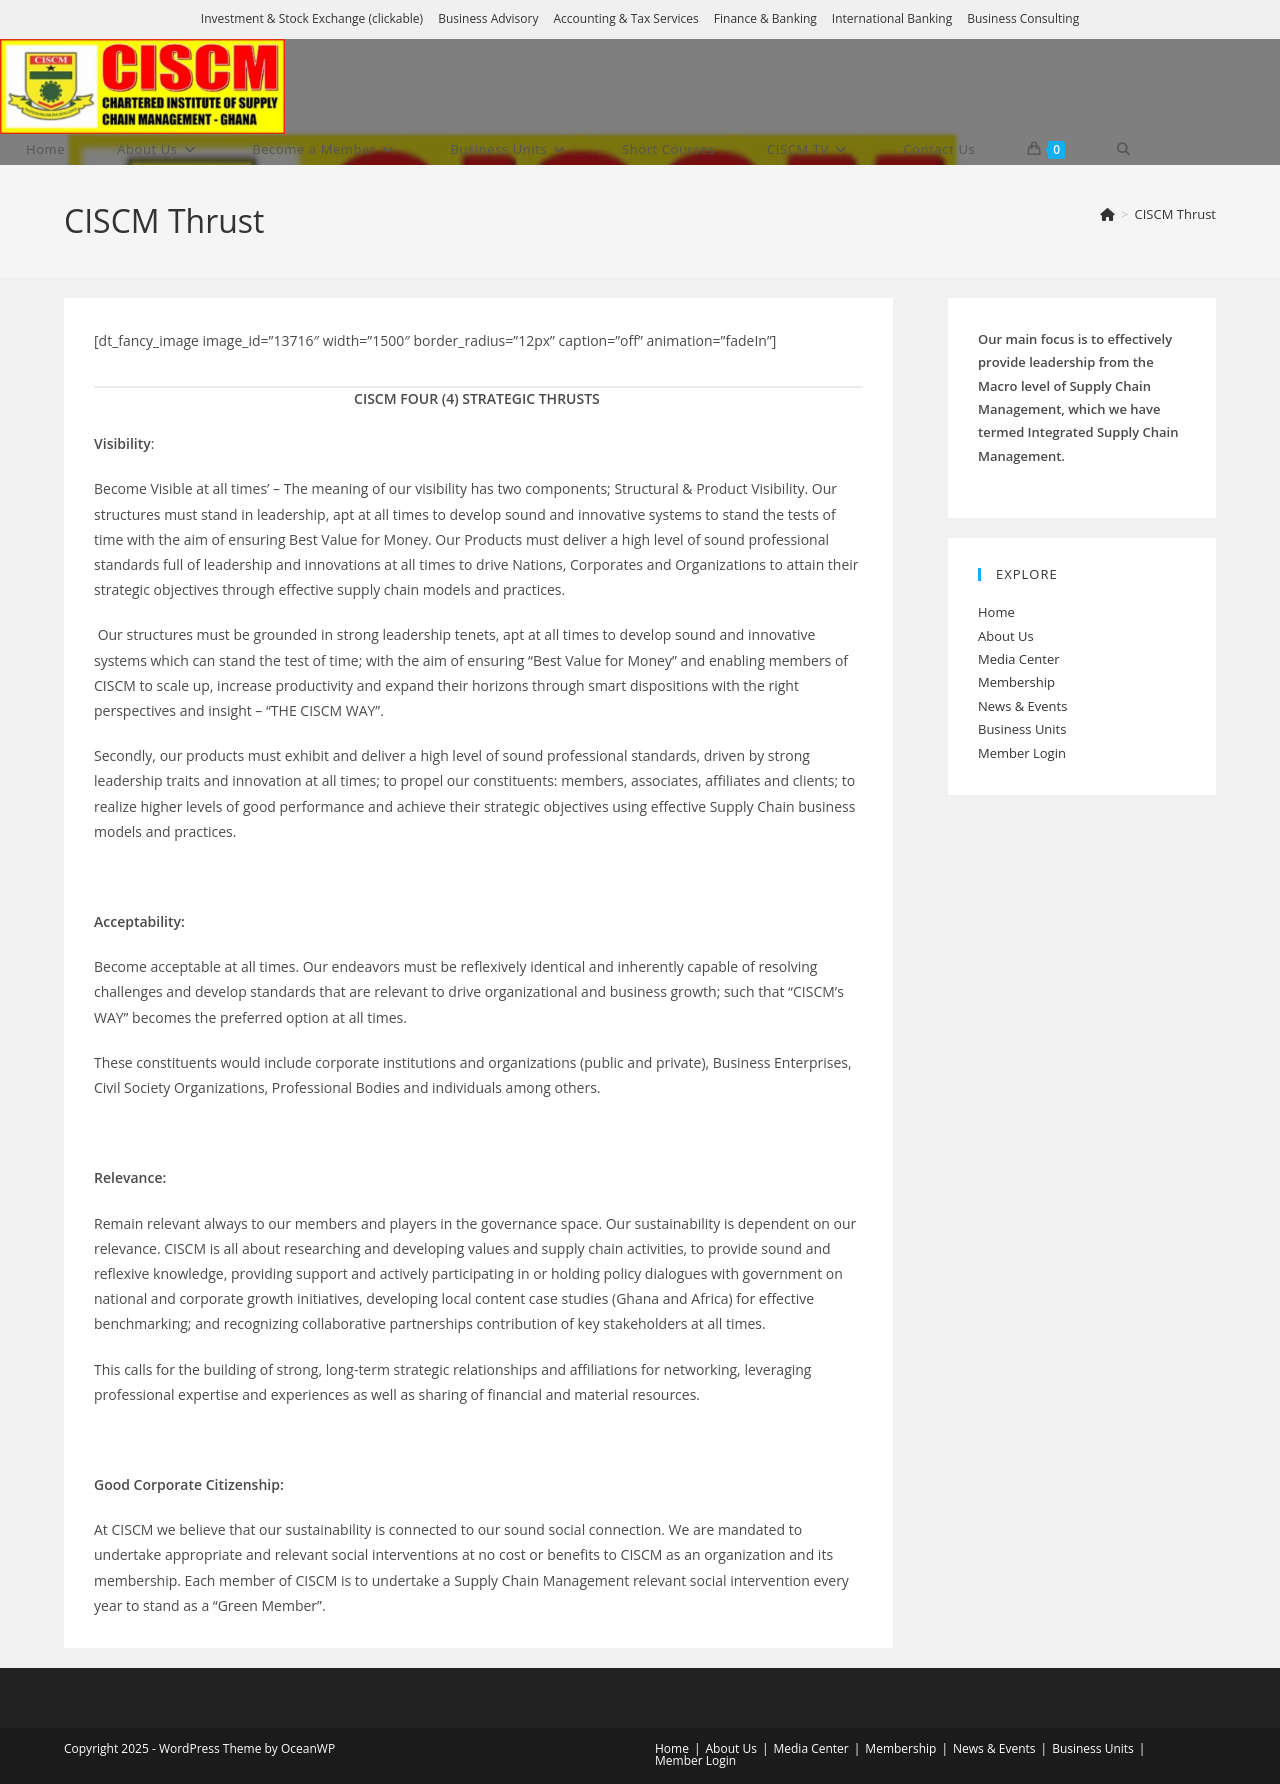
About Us (1006, 636)
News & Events (1022, 706)
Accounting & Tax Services (625, 18)
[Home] (1107, 214)
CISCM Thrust (1175, 214)
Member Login (1022, 753)
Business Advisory (488, 18)
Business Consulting (1023, 18)
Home (996, 612)
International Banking (892, 18)
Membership (1016, 682)
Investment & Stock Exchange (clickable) (312, 18)
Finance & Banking (765, 18)
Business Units (1022, 729)
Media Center (1019, 659)
